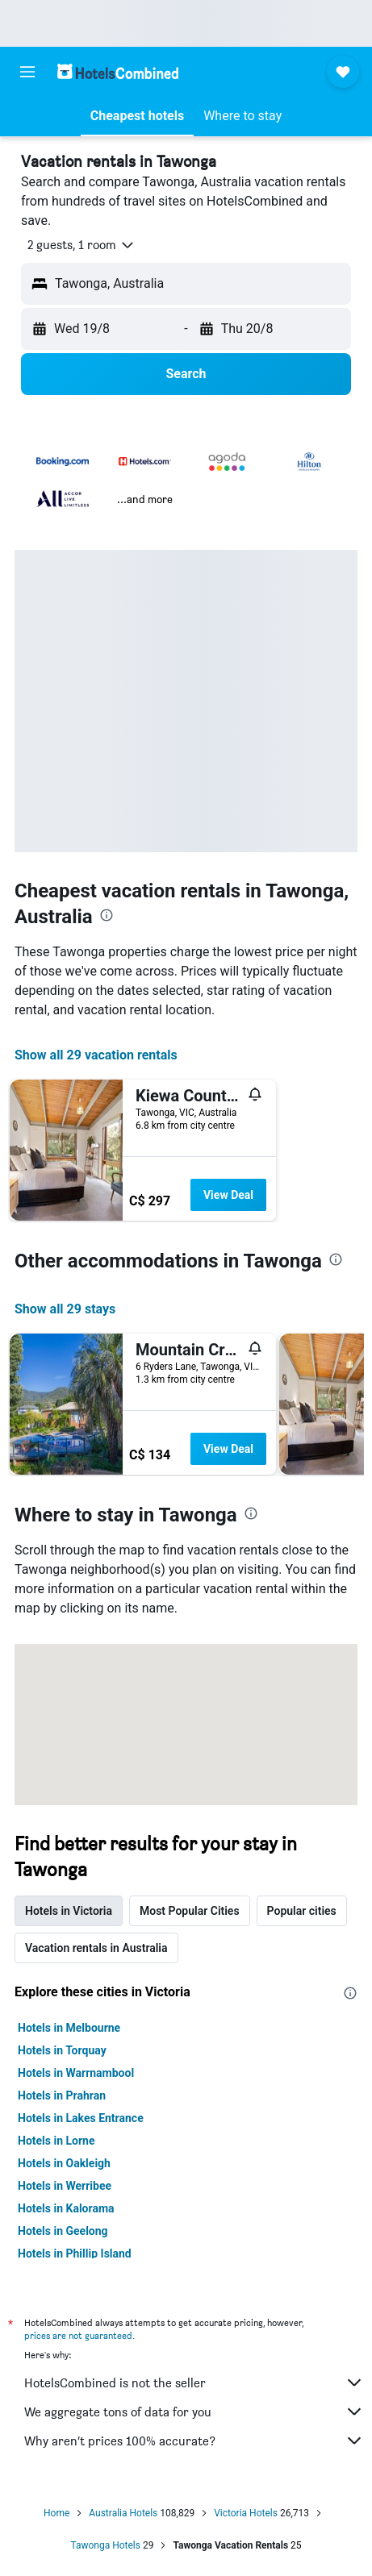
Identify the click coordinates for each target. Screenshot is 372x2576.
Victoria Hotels (246, 2513)
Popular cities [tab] (301, 1910)
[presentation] (106, 915)
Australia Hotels (123, 2513)
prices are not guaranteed (78, 2335)
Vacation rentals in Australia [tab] (96, 1947)
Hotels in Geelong (63, 2230)
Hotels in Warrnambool (76, 2072)
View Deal (228, 1194)
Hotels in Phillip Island (75, 2253)
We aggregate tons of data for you (194, 2411)
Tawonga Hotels (105, 2545)
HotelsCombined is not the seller (194, 2382)
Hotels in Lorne (56, 2140)
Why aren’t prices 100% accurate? (194, 2440)
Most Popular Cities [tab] (190, 1910)
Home (56, 2513)
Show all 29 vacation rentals (96, 1055)
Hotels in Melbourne (69, 2027)
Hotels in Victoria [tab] (68, 1910)
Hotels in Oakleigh (64, 2163)
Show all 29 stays (65, 1309)
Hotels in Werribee (64, 2185)
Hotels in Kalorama (66, 2208)
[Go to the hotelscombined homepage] (118, 71)
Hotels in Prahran (62, 2095)
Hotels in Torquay (62, 2050)
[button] (27, 71)
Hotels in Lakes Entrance (81, 2118)
